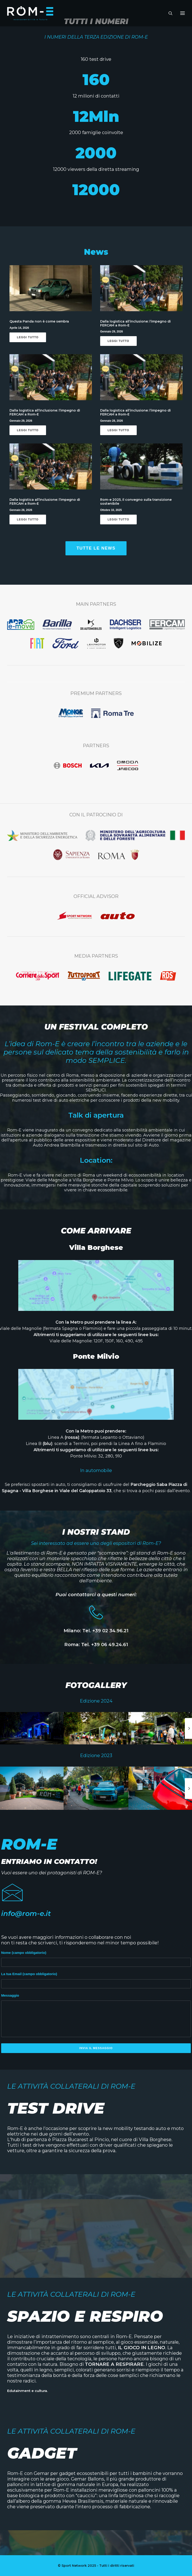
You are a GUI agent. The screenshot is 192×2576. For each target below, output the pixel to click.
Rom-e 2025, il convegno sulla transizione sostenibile (136, 502)
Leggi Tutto (28, 337)
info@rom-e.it (26, 1913)
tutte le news (96, 548)
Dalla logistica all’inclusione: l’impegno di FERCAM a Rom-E (135, 323)
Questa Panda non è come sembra (39, 321)
